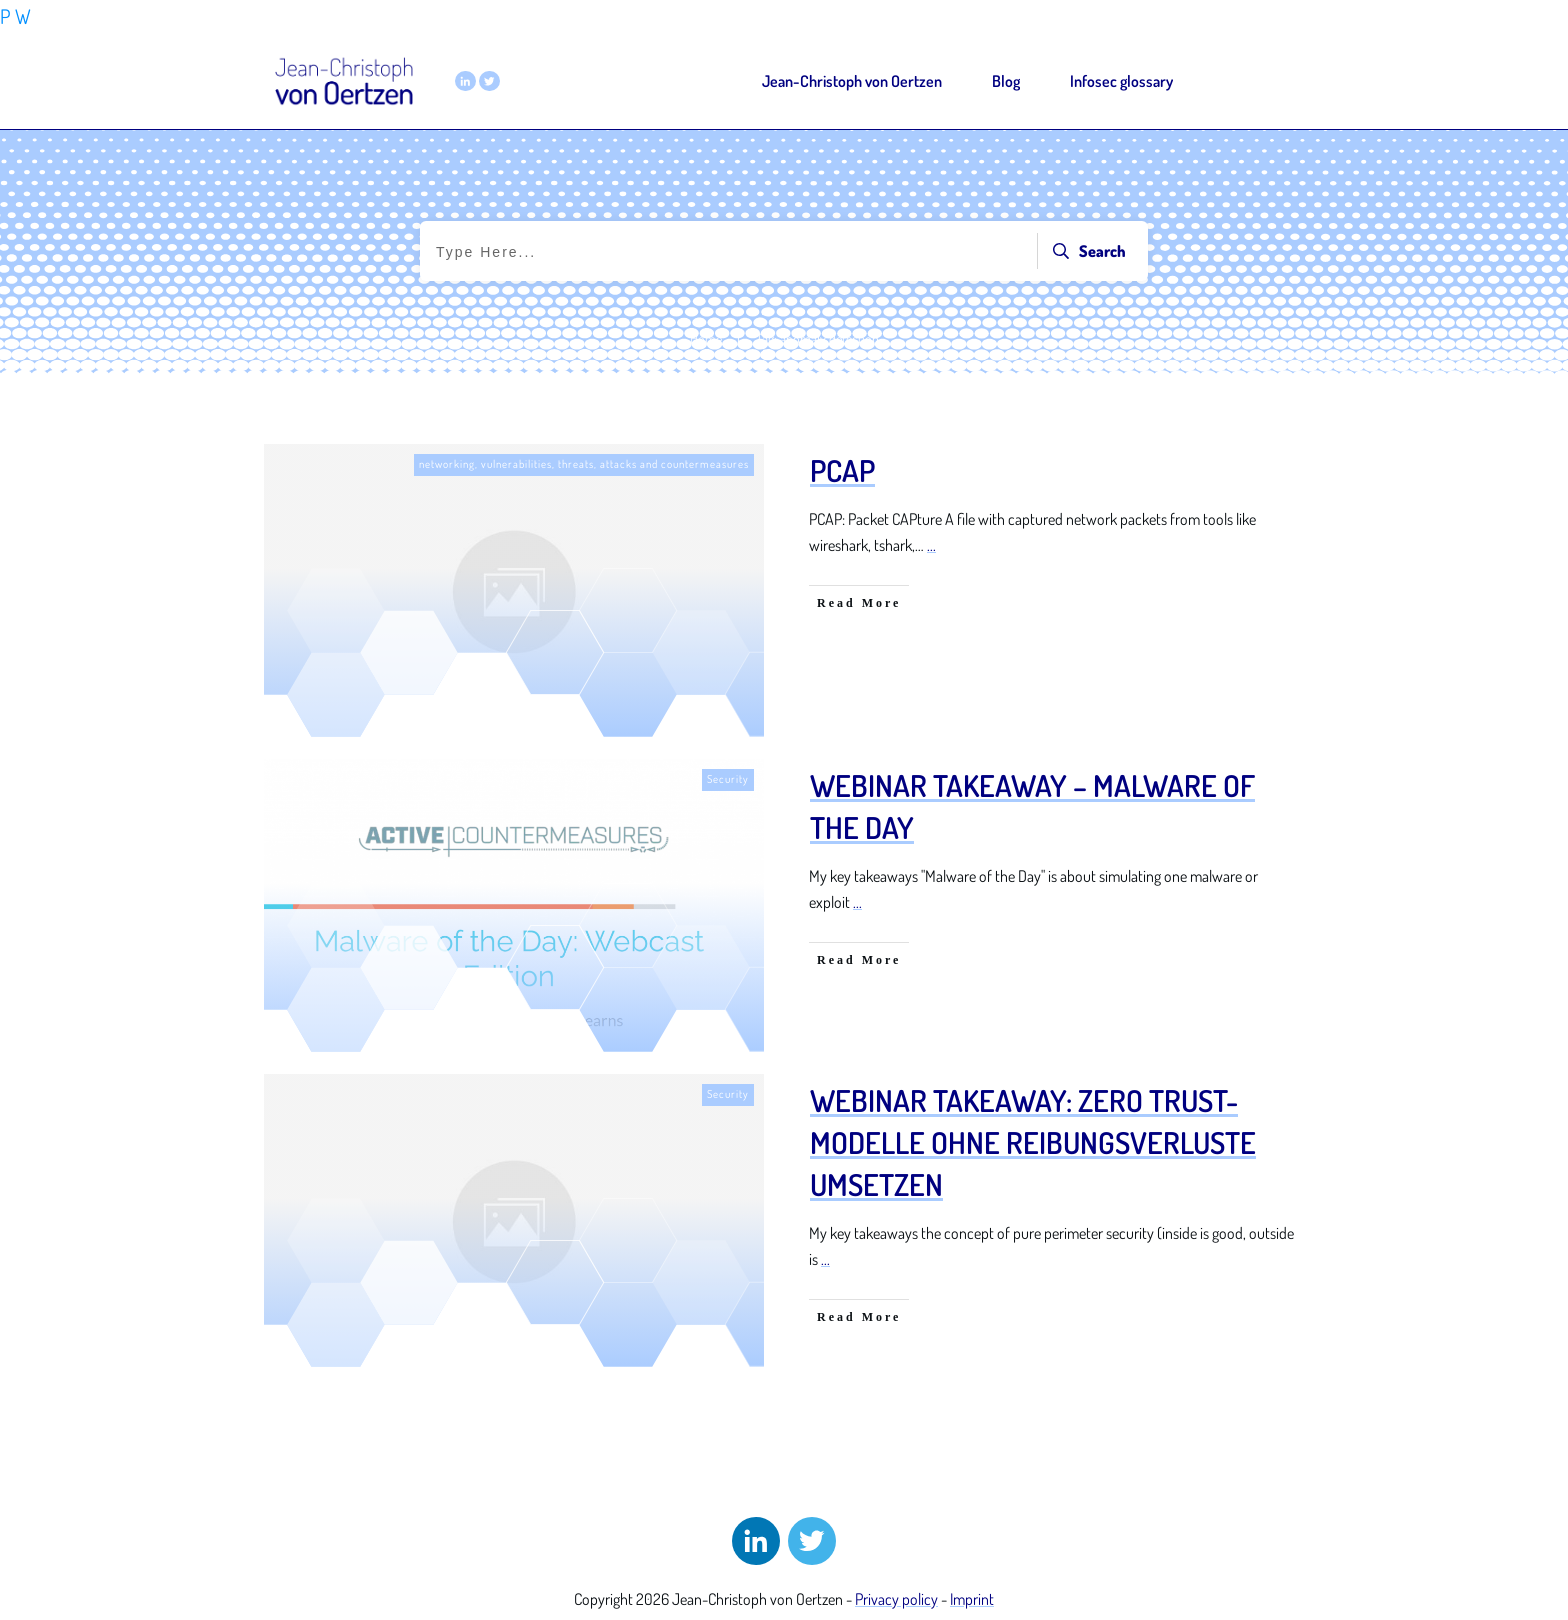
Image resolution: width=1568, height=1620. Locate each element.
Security (728, 779)
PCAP (842, 470)
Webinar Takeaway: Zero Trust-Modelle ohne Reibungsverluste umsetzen (1033, 1142)
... (931, 545)
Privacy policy (896, 1599)
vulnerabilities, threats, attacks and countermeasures (615, 464)
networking (447, 464)
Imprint (972, 1599)
